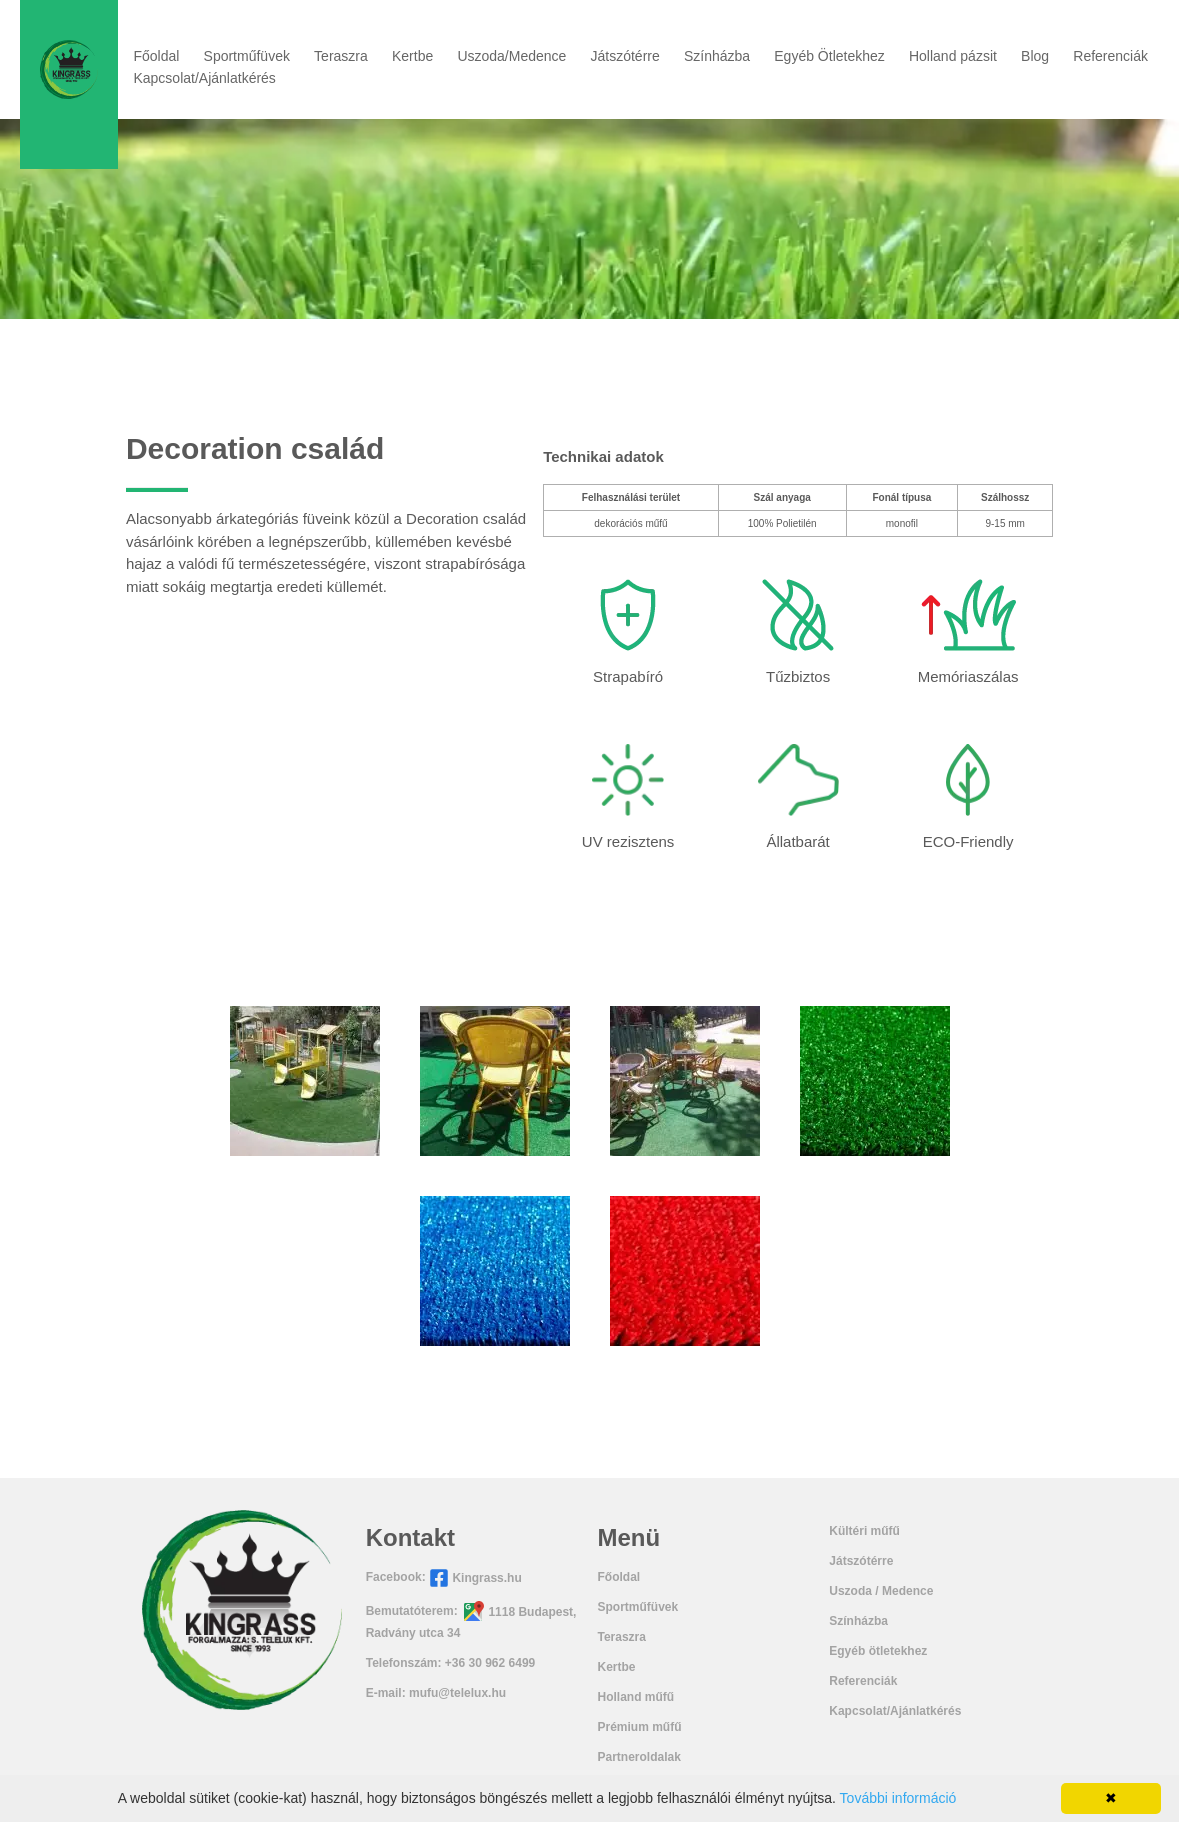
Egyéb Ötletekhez (829, 56)
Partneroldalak (638, 1757)
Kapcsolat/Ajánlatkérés (204, 78)
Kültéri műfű (864, 1531)
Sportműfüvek (247, 56)
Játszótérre (625, 56)
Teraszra (341, 56)
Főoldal (156, 56)
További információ (898, 1798)
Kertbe (412, 56)
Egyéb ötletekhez (878, 1651)
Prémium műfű (639, 1727)
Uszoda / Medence (881, 1591)
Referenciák (1110, 56)
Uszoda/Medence (511, 56)
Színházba (717, 56)
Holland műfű (635, 1697)
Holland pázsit (953, 56)
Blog (1035, 56)
